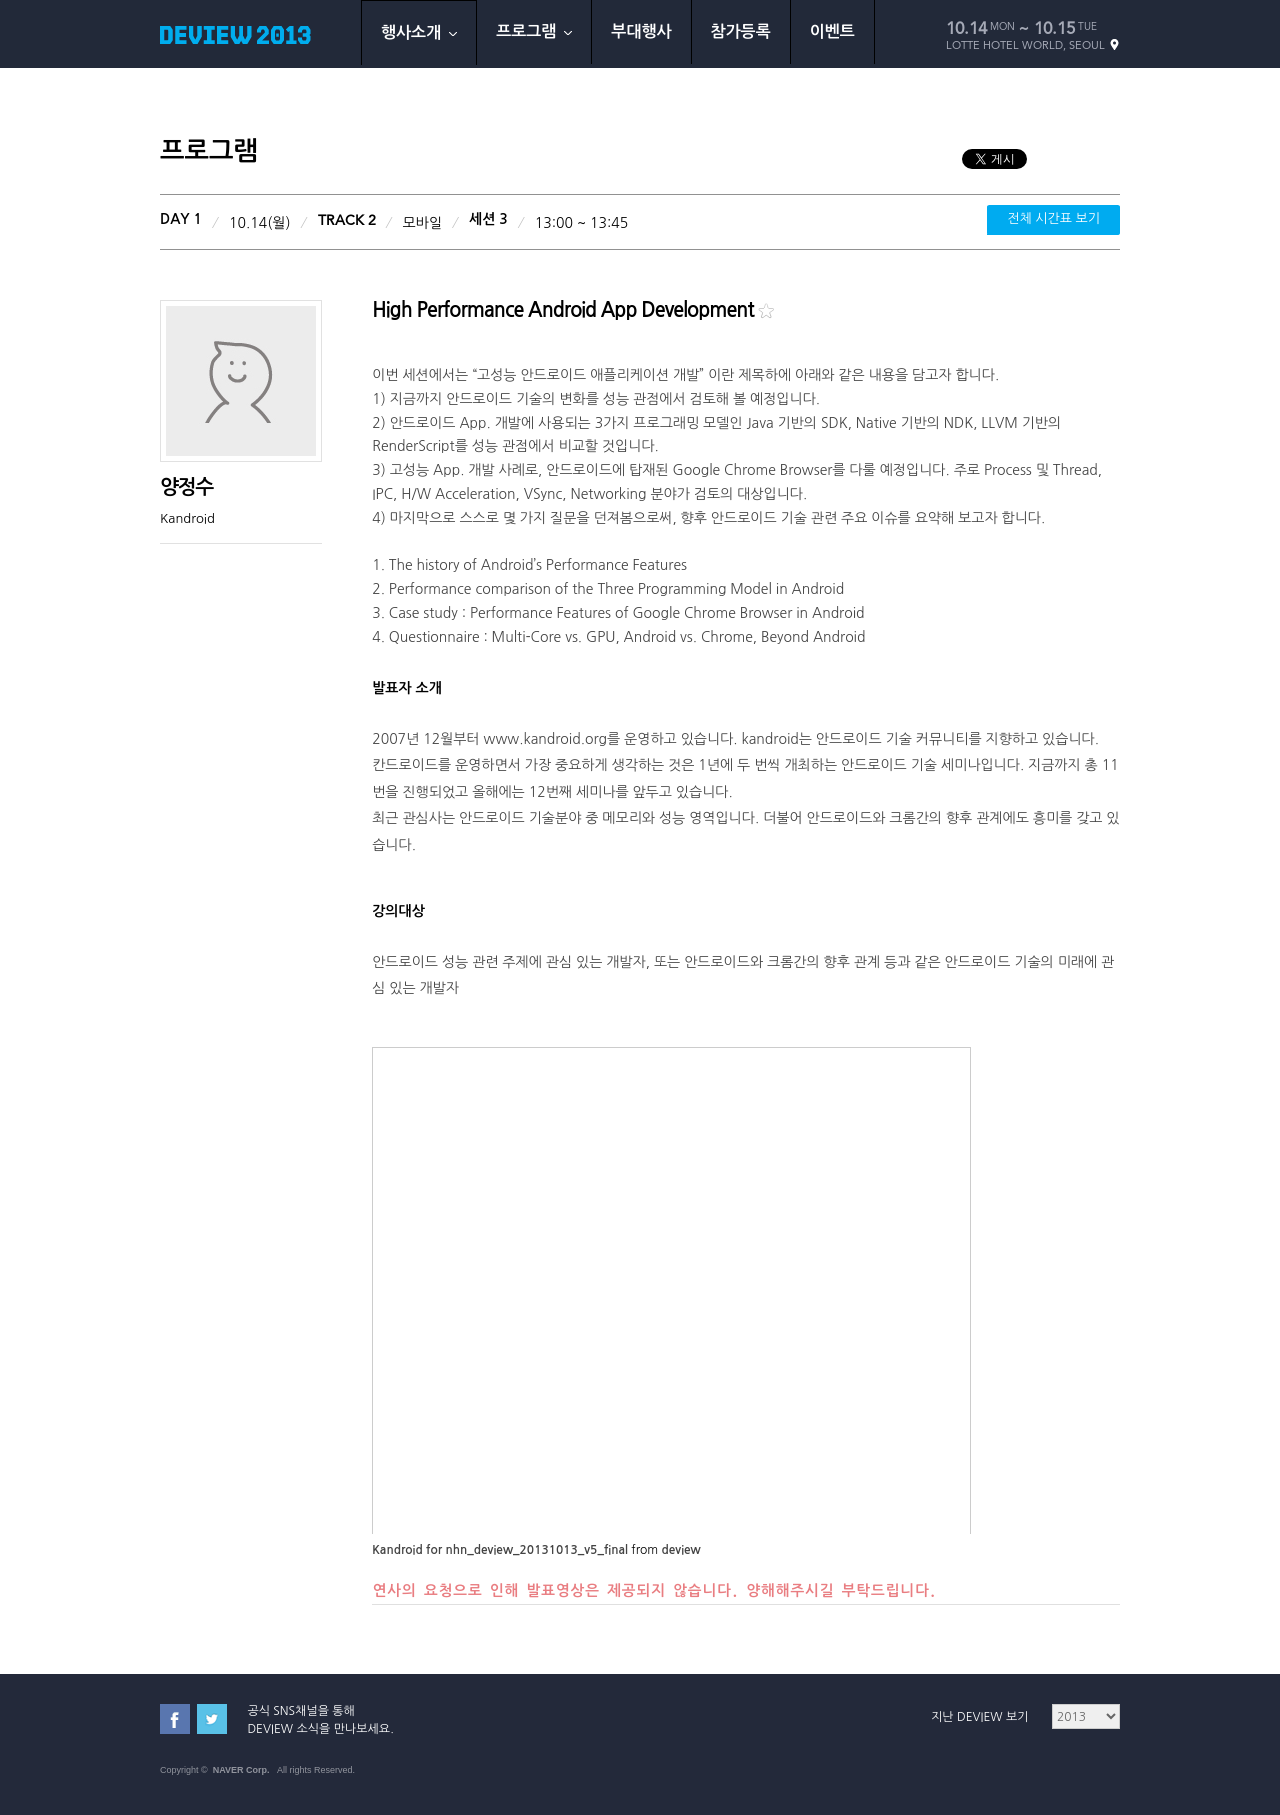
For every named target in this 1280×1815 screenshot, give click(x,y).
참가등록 (741, 31)
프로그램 (534, 31)
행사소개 (419, 32)
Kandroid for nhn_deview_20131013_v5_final (500, 1550)
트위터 (212, 1719)
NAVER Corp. (241, 1770)
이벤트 (832, 31)
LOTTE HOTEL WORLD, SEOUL (1033, 45)
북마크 (766, 311)
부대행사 (641, 31)
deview (681, 1550)
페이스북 (175, 1719)
